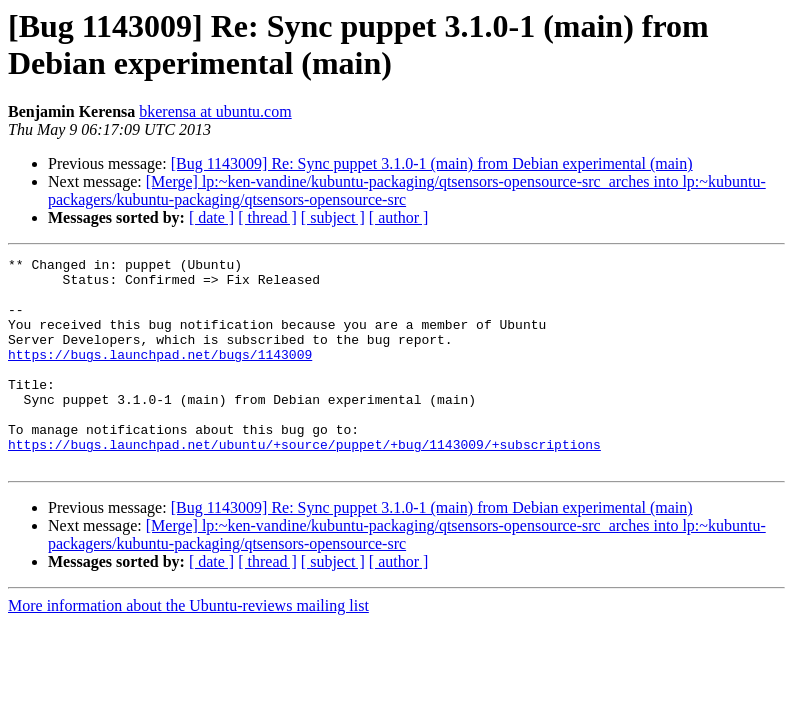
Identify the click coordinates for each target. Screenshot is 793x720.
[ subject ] (333, 217)
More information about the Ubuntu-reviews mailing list (188, 647)
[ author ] (399, 217)
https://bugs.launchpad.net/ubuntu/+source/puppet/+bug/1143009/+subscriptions (304, 483)
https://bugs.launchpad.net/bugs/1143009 (160, 375)
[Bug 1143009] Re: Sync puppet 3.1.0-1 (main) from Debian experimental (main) (432, 163)
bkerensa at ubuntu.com (215, 111)
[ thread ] (267, 217)
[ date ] (211, 217)
